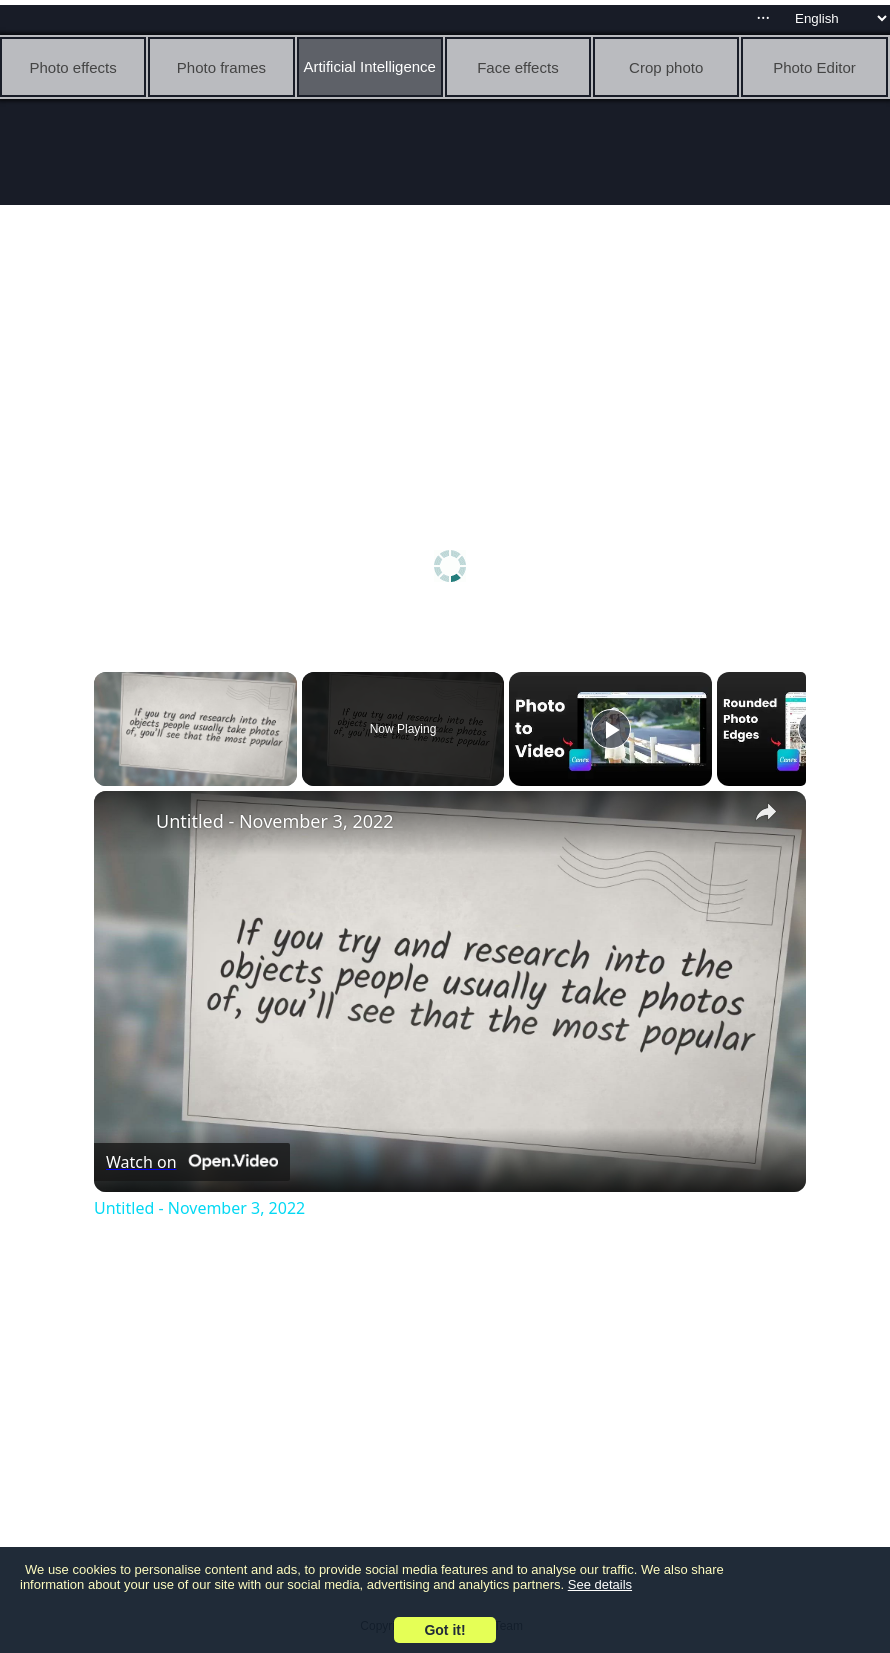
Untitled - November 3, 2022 (275, 821)
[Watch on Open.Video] (192, 1162)
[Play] (611, 729)
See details (600, 1584)
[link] (126, 823)
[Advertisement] (450, 360)
